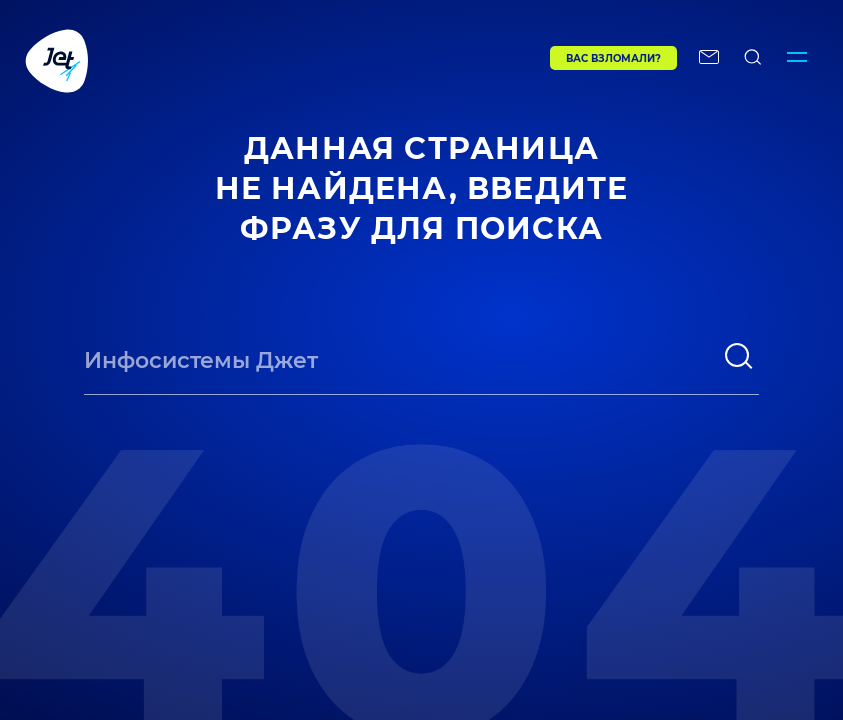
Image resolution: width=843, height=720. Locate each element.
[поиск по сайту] (753, 60)
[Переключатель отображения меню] (797, 60)
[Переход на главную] (246, 60)
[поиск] (739, 356)
